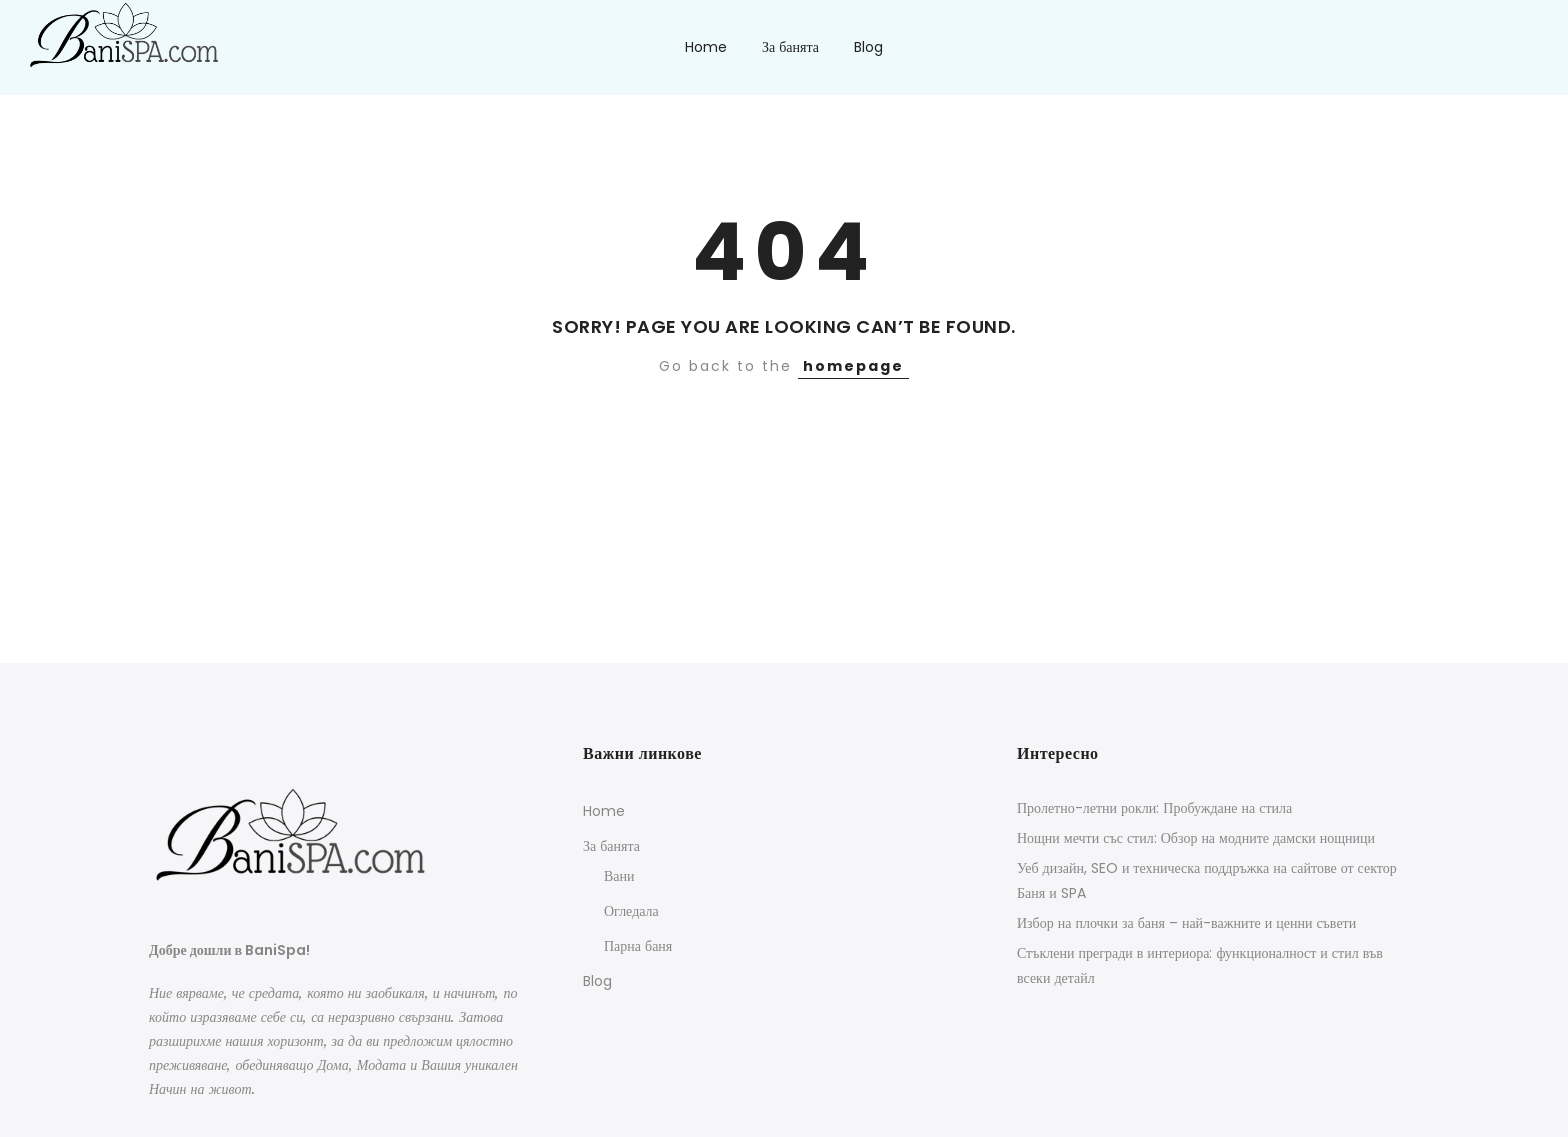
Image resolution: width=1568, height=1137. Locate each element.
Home (706, 47)
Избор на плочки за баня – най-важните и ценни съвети (1186, 923)
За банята (790, 47)
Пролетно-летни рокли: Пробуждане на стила (1154, 808)
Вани (619, 876)
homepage (853, 366)
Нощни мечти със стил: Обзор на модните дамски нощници (1196, 838)
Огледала (631, 911)
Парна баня (638, 946)
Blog (868, 47)
